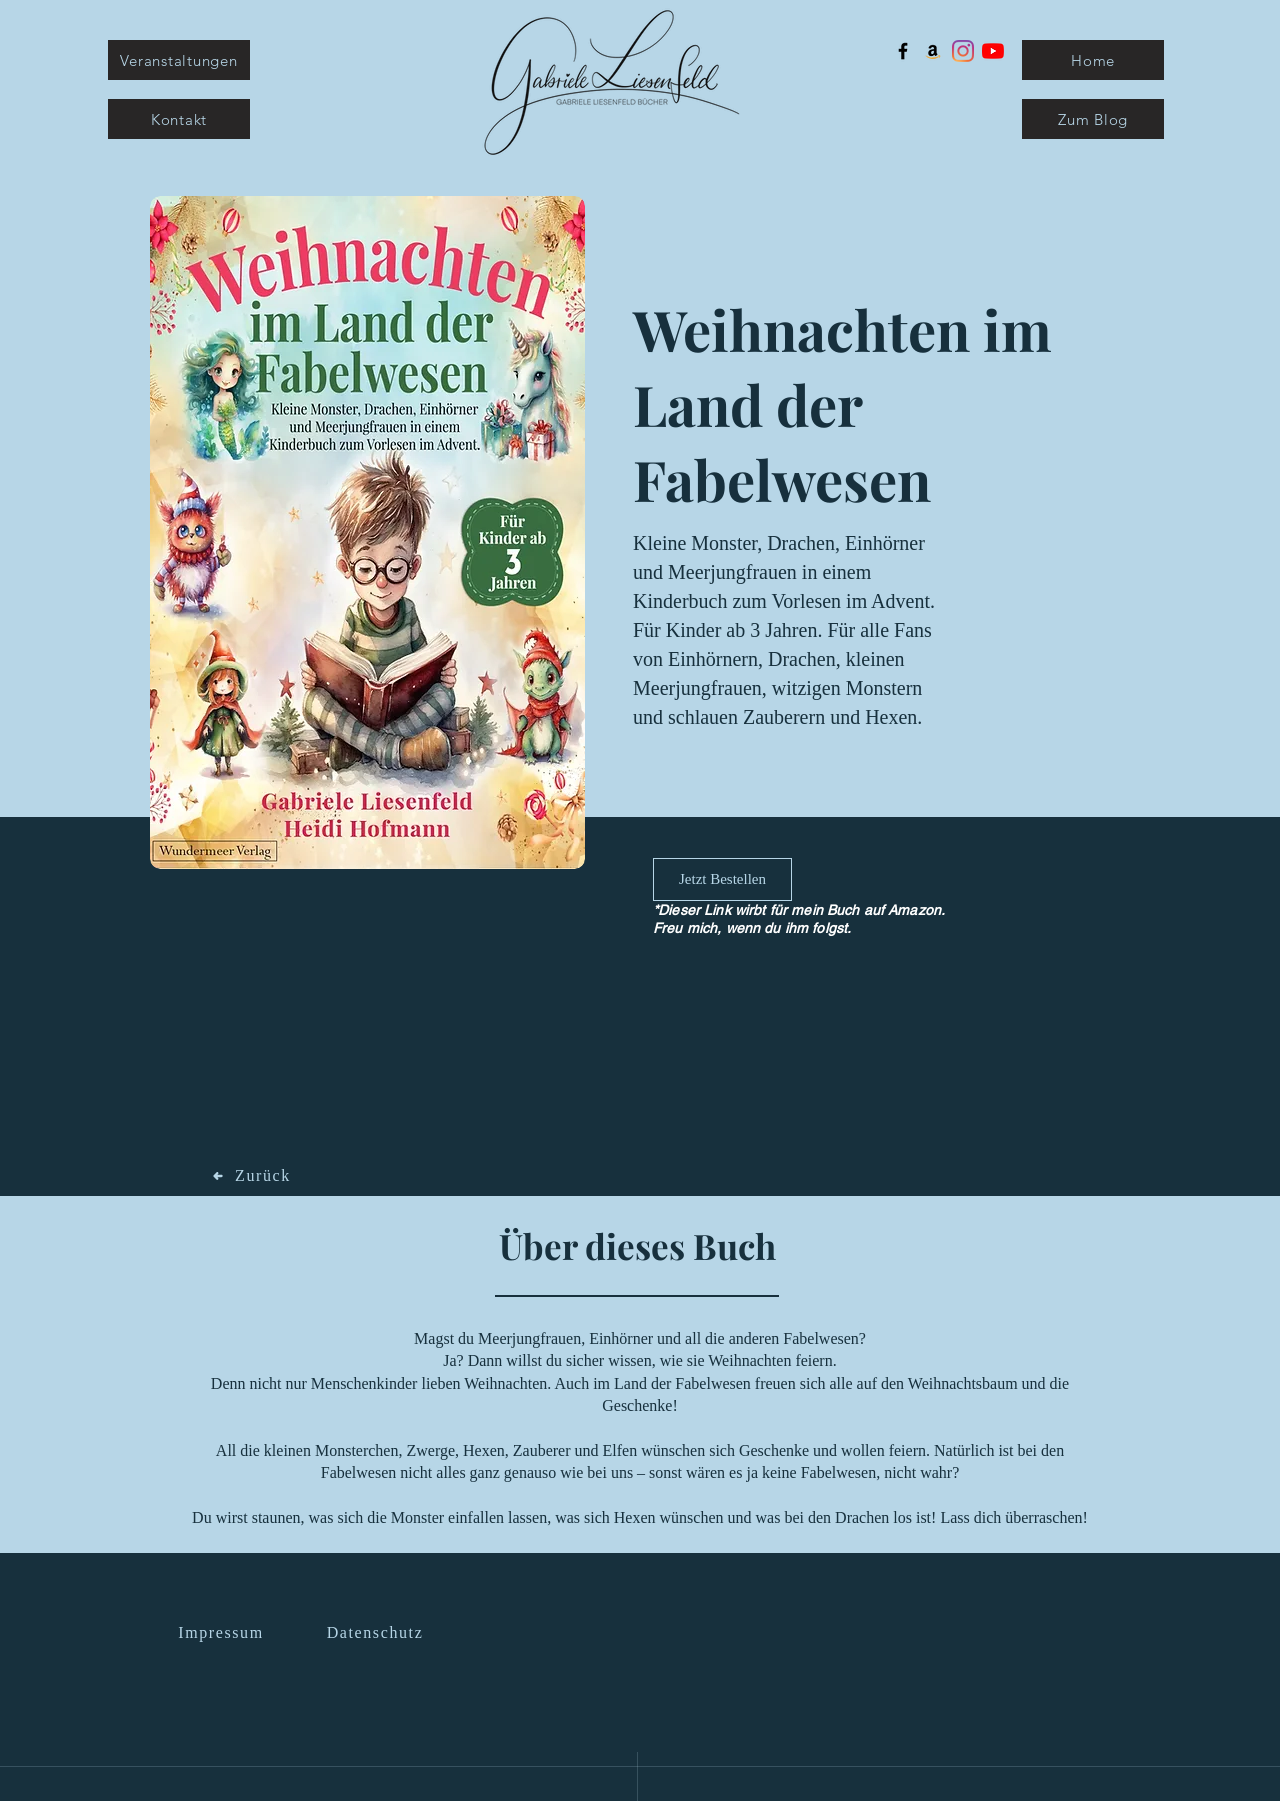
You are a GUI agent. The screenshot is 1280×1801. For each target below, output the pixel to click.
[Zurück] (252, 1176)
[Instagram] (963, 51)
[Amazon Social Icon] (933, 51)
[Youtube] (993, 51)
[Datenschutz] (377, 1633)
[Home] (1093, 60)
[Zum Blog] (1093, 119)
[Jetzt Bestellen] (722, 879)
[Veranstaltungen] (179, 60)
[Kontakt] (179, 119)
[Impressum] (223, 1633)
